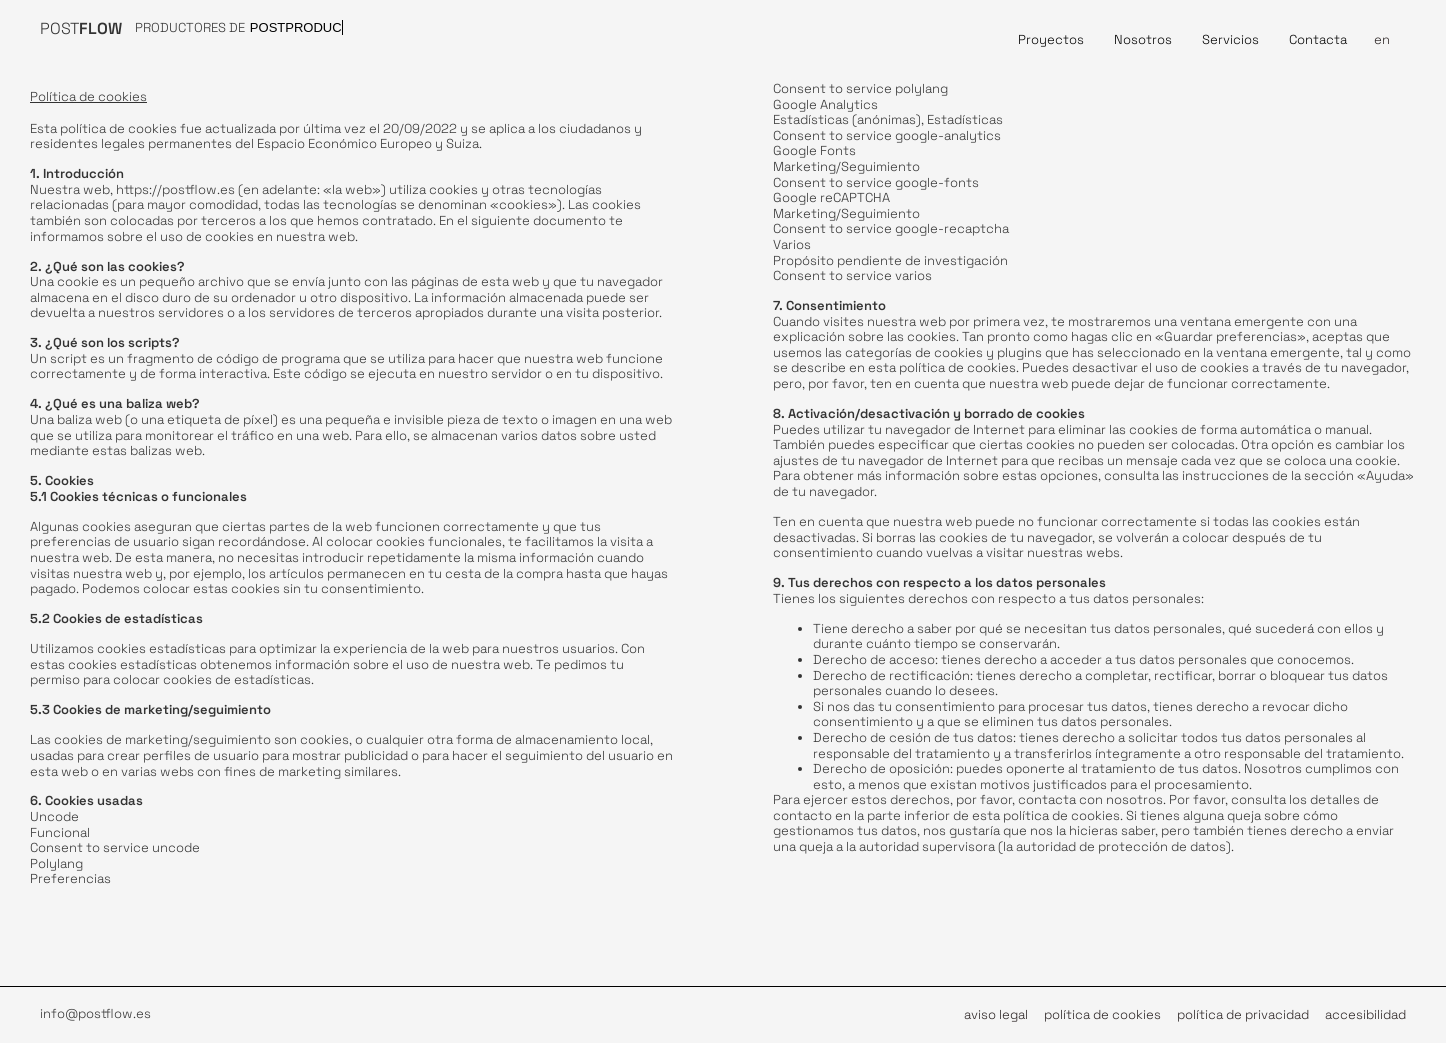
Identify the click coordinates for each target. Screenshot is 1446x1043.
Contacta (1318, 39)
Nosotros (1143, 39)
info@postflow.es (95, 1013)
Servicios (1230, 39)
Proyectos (1051, 39)
